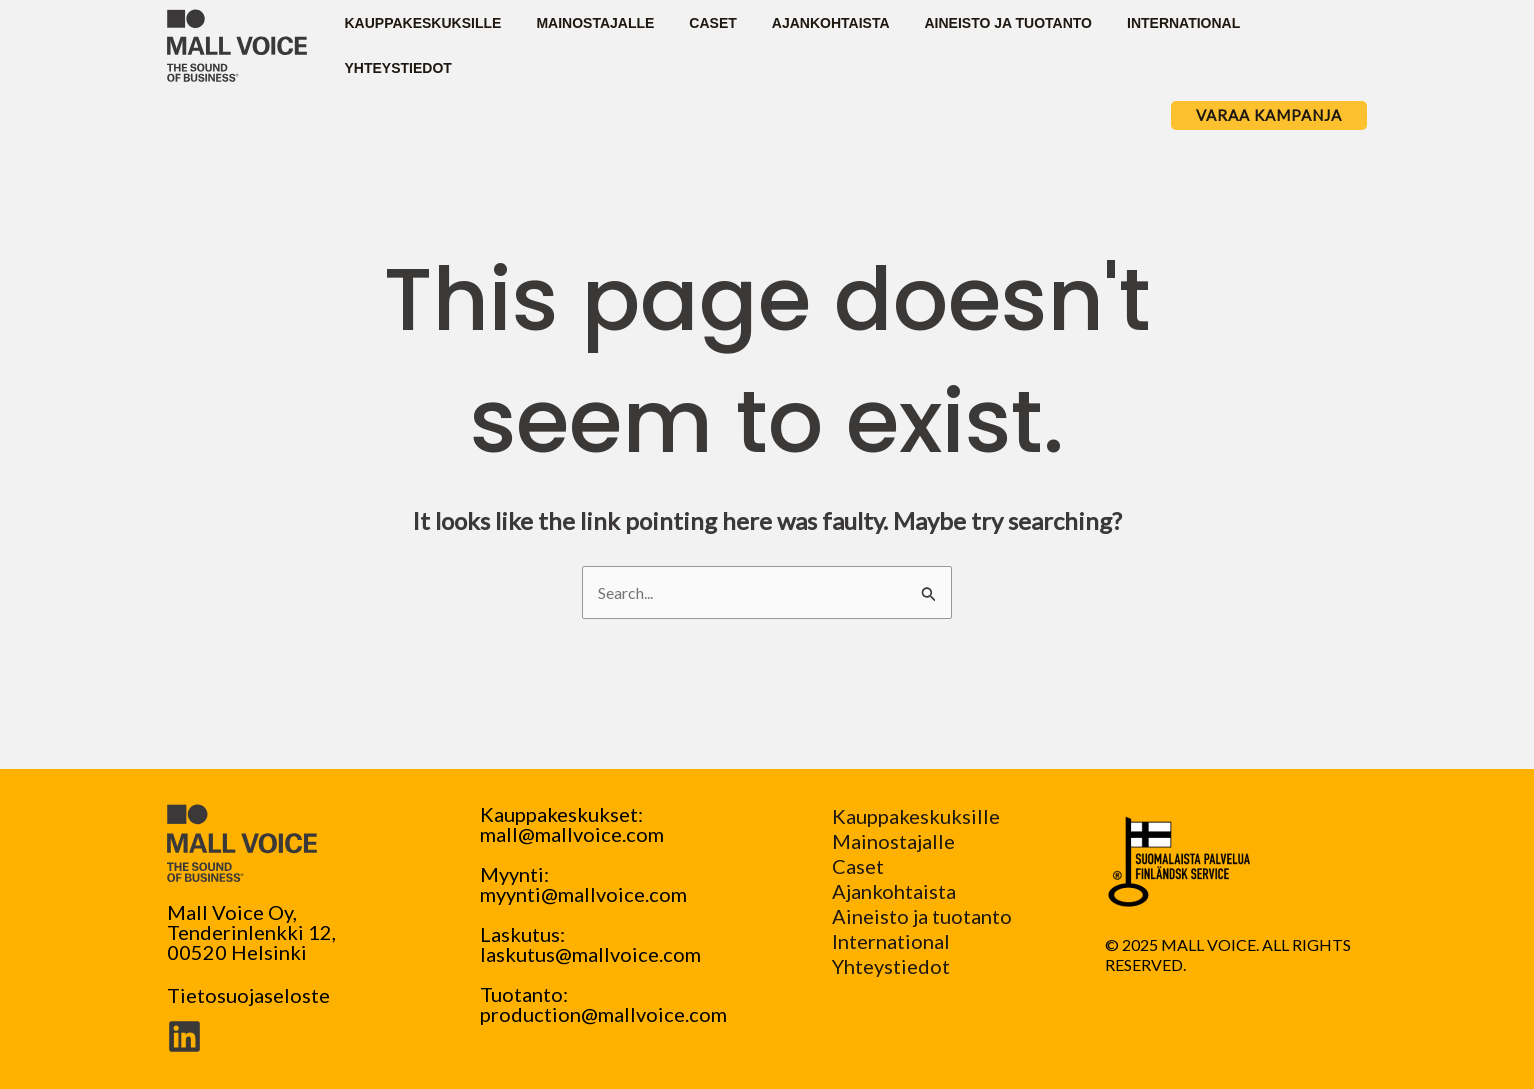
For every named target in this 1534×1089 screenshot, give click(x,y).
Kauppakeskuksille (916, 816)
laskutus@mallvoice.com (590, 954)
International (891, 941)
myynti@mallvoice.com (583, 894)
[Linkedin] (184, 1036)
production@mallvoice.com (603, 1014)
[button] (1269, 115)
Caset (858, 866)
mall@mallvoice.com (572, 834)
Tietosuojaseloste (248, 995)
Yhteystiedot (891, 966)
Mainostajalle (893, 841)
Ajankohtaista (894, 891)
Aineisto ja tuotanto (922, 916)
